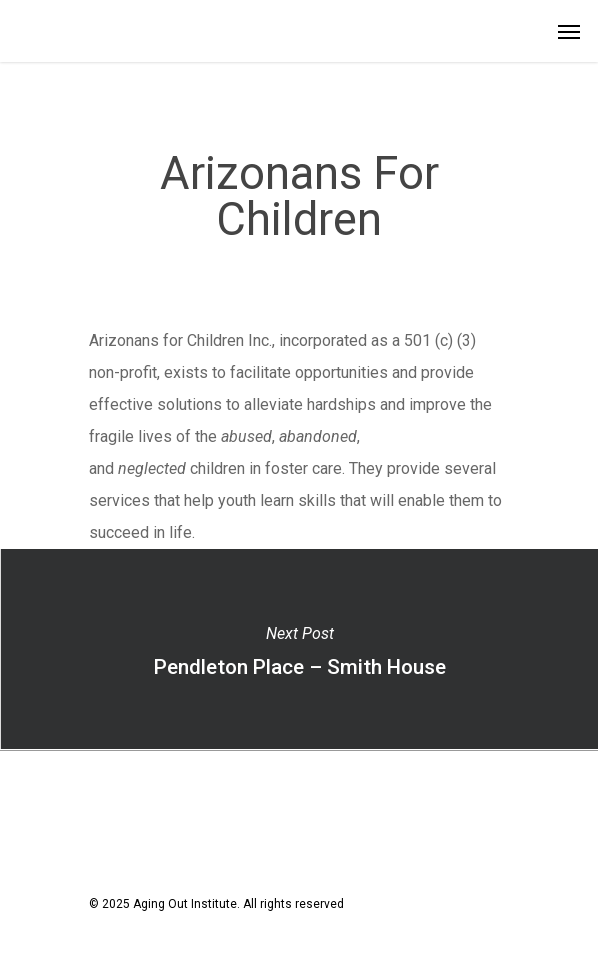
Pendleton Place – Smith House (299, 649)
